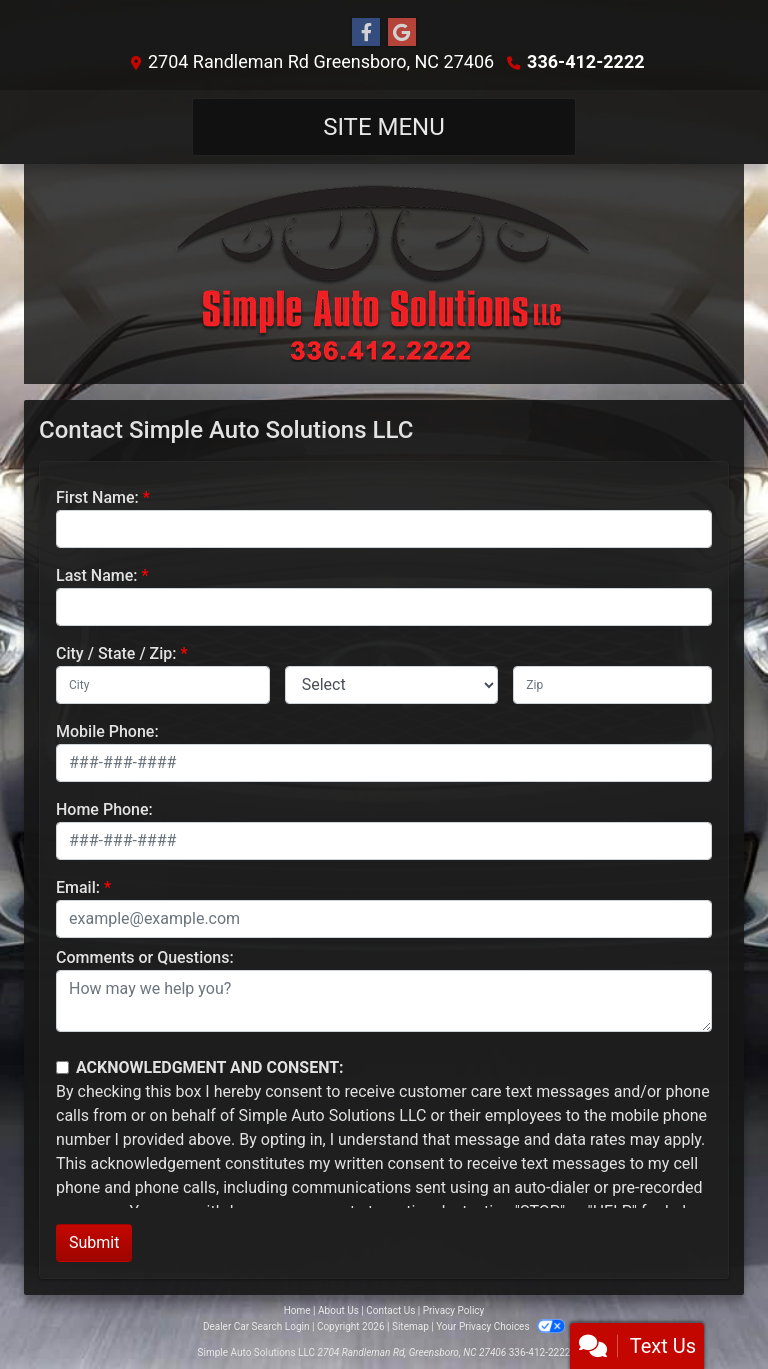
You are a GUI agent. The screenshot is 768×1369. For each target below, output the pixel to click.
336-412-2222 (585, 61)
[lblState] (392, 685)
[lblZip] (612, 685)
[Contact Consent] (62, 1067)
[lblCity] (163, 685)
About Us (338, 1310)
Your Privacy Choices (500, 1326)
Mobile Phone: (107, 731)
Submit (94, 1242)
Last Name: (97, 575)
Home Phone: (104, 809)
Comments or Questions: (145, 957)
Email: (78, 887)
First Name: (97, 497)
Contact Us (390, 1310)
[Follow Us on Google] (402, 33)
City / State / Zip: (116, 653)
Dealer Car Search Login (256, 1326)
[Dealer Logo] (384, 274)
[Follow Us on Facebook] (366, 33)
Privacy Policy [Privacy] (454, 1310)
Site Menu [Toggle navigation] (384, 127)
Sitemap (410, 1326)
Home (297, 1310)
